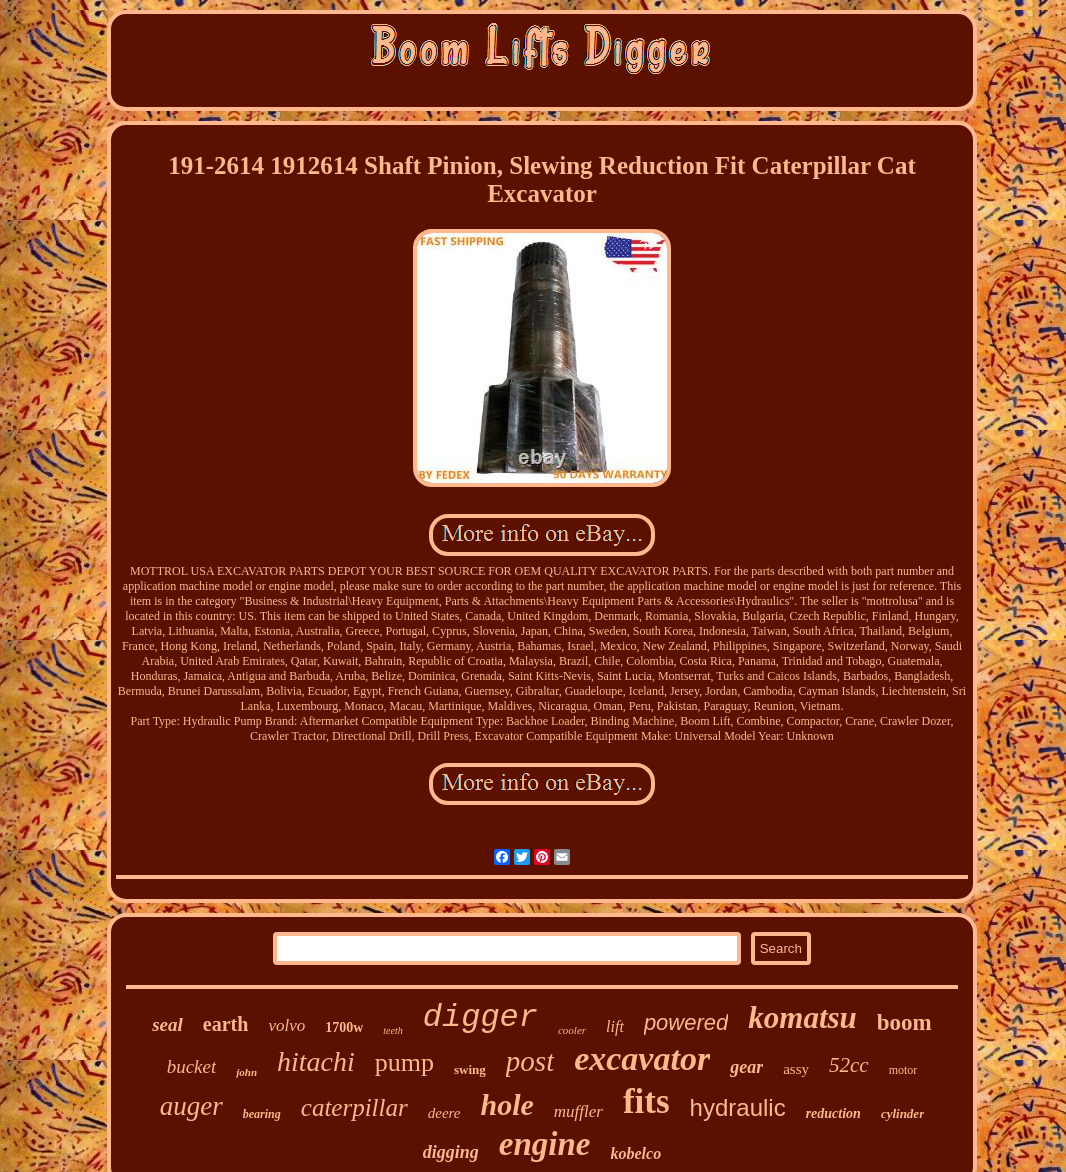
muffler (578, 1111)
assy (796, 1069)
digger (480, 1017)
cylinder (902, 1113)
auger (191, 1106)
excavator (642, 1058)
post (530, 1061)
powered (686, 1022)
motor (903, 1070)
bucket (192, 1066)
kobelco (636, 1153)
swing (470, 1069)
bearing (262, 1114)
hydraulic (738, 1107)
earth (226, 1024)
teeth (392, 1030)
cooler (572, 1030)
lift (615, 1026)
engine (545, 1144)
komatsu (802, 1017)
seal (167, 1024)
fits (646, 1101)
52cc (849, 1065)
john (246, 1072)
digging (451, 1152)
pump (404, 1062)
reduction (833, 1113)
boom (904, 1022)
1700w (344, 1027)
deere (444, 1113)
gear (746, 1067)
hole (506, 1104)
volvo (286, 1025)
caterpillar (354, 1107)
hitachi (316, 1061)
